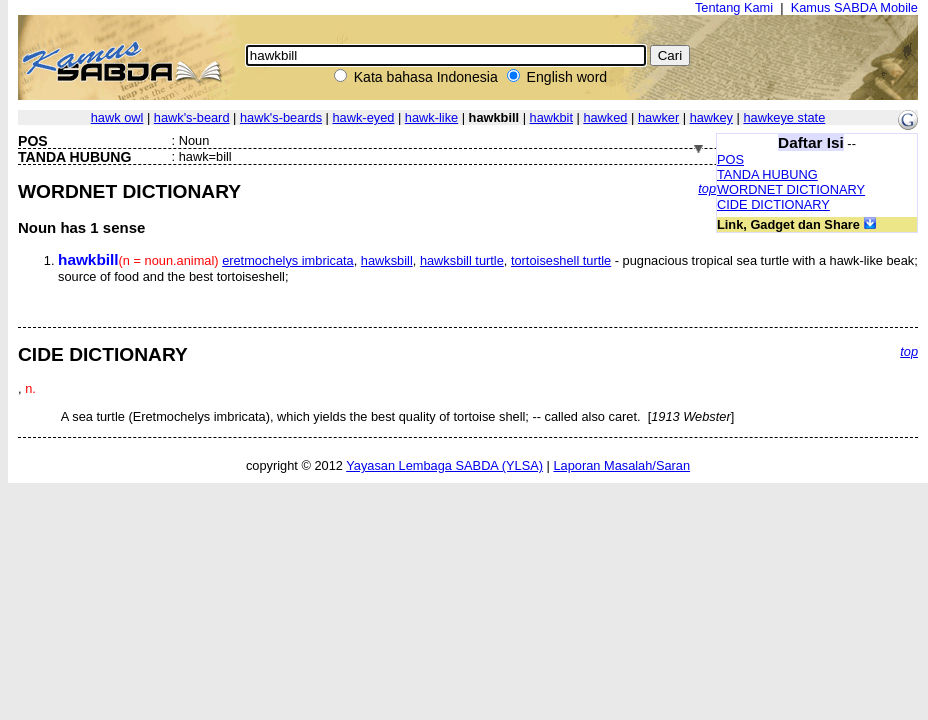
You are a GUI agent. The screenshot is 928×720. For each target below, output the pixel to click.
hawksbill (387, 260)
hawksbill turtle (462, 260)
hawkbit (551, 117)
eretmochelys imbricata (288, 260)
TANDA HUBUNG (767, 174)
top (707, 188)
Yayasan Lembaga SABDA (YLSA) (444, 465)
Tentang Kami (734, 7)
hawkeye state (784, 117)
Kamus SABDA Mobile (854, 7)
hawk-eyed (364, 117)
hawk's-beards (281, 117)
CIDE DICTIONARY (773, 204)
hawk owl (117, 117)
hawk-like (431, 117)
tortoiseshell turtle (561, 260)
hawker (658, 117)
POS (730, 159)
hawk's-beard (192, 117)
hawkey (711, 117)
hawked (605, 117)
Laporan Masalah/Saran (621, 465)
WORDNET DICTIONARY (791, 189)
